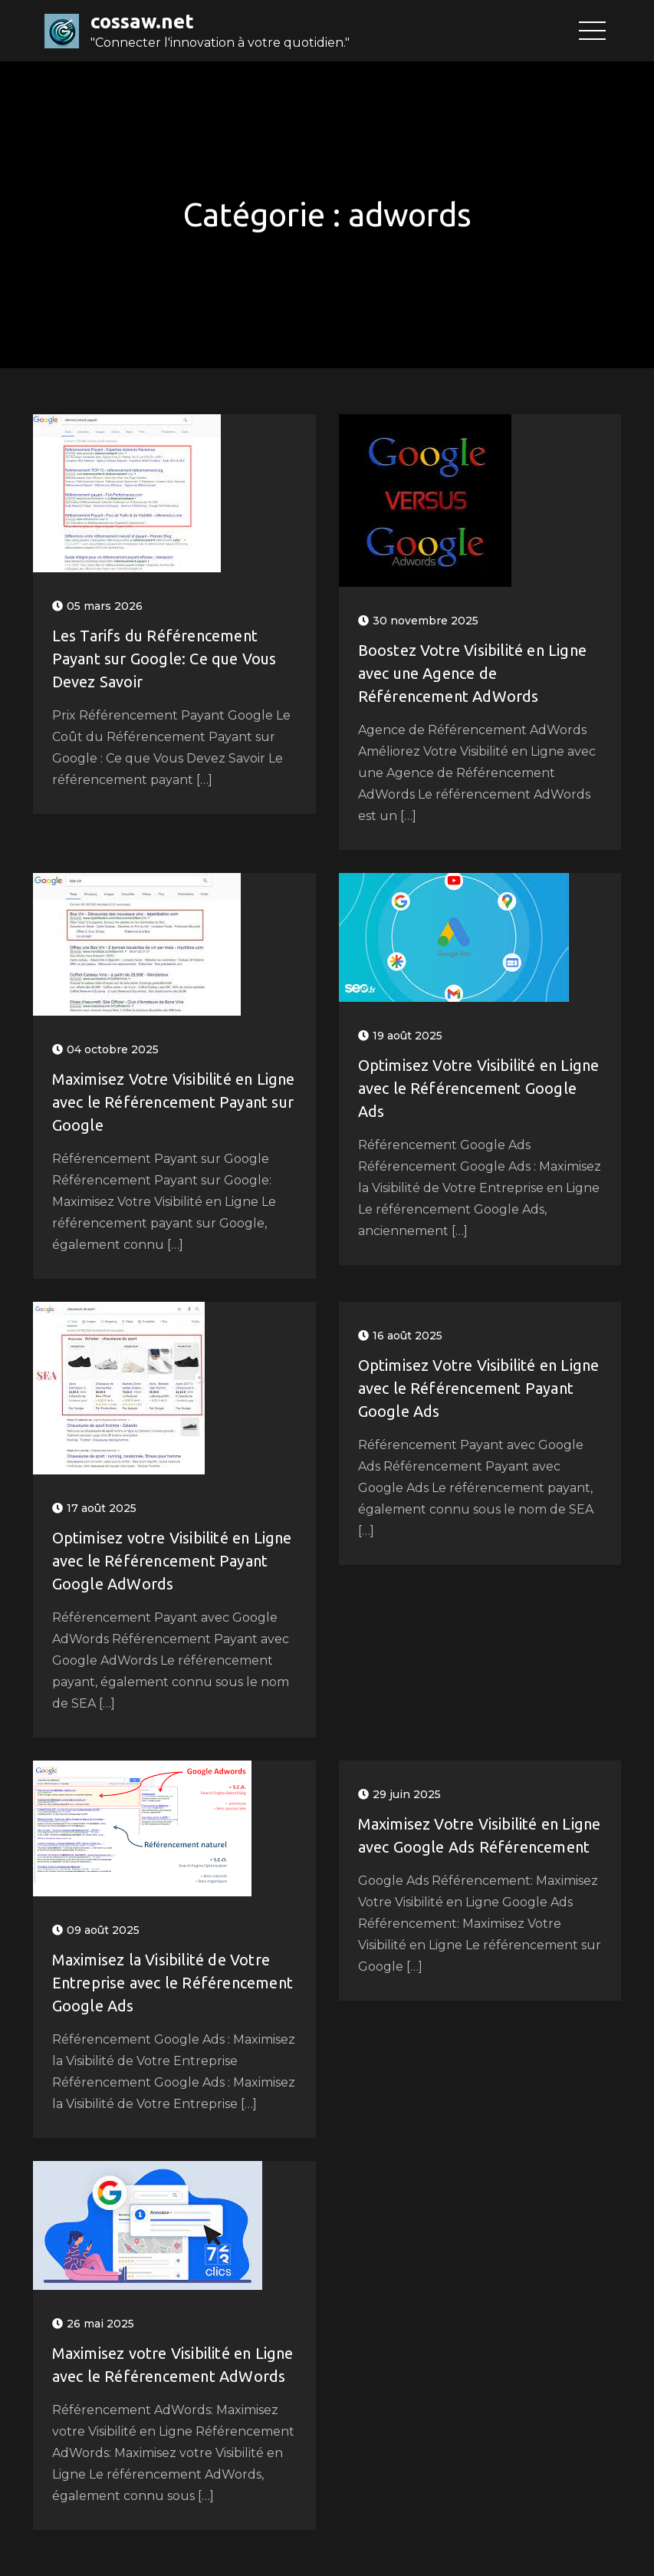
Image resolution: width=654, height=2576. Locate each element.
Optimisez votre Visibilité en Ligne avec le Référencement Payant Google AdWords (172, 1561)
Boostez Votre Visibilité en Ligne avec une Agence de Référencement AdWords (472, 673)
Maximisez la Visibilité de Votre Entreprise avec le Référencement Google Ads (172, 1982)
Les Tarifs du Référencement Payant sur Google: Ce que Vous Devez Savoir (164, 658)
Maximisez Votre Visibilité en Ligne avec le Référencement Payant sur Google (173, 1102)
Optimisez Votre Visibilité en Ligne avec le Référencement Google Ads (479, 1088)
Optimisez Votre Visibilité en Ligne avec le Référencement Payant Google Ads (479, 1388)
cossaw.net (142, 21)
